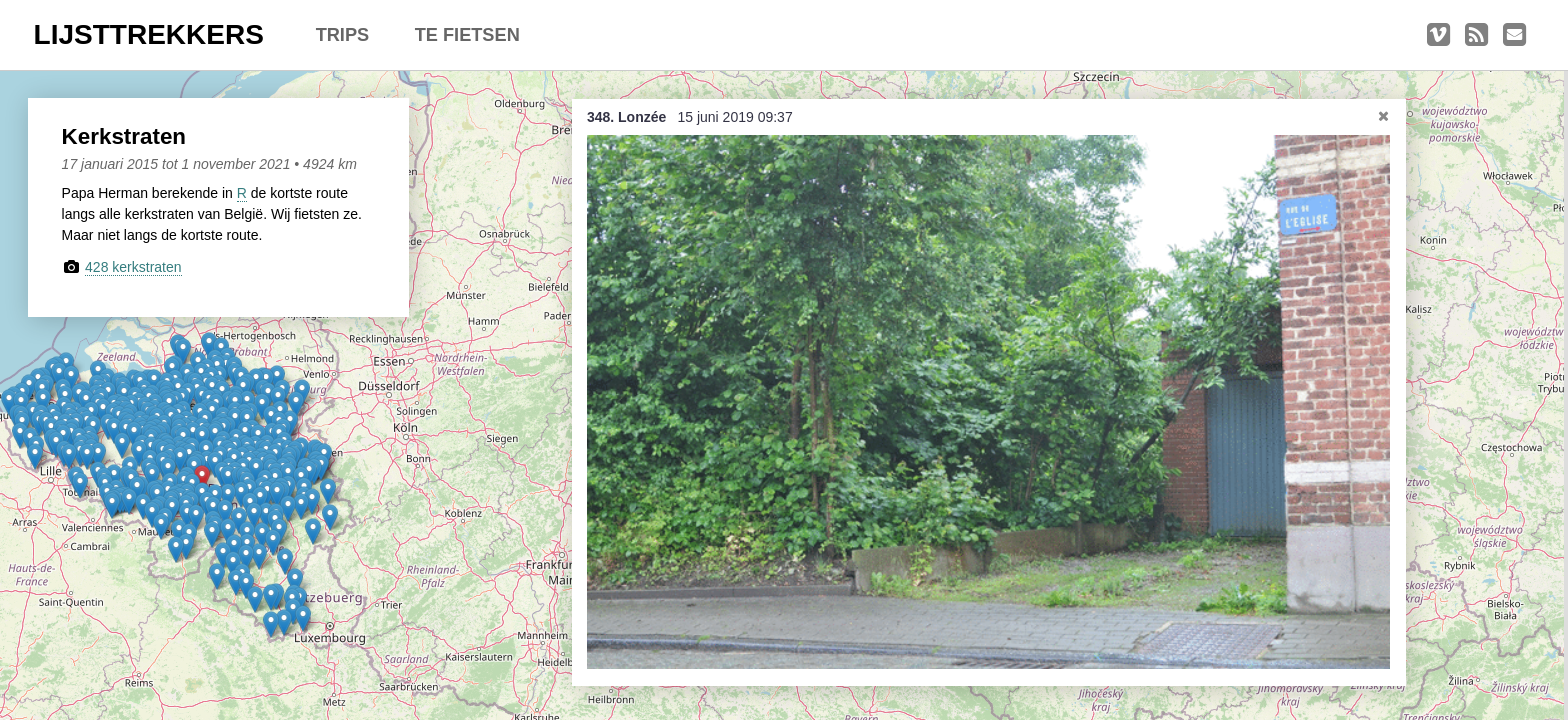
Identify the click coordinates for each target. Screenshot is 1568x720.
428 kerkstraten (133, 267)
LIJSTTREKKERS (149, 34)
